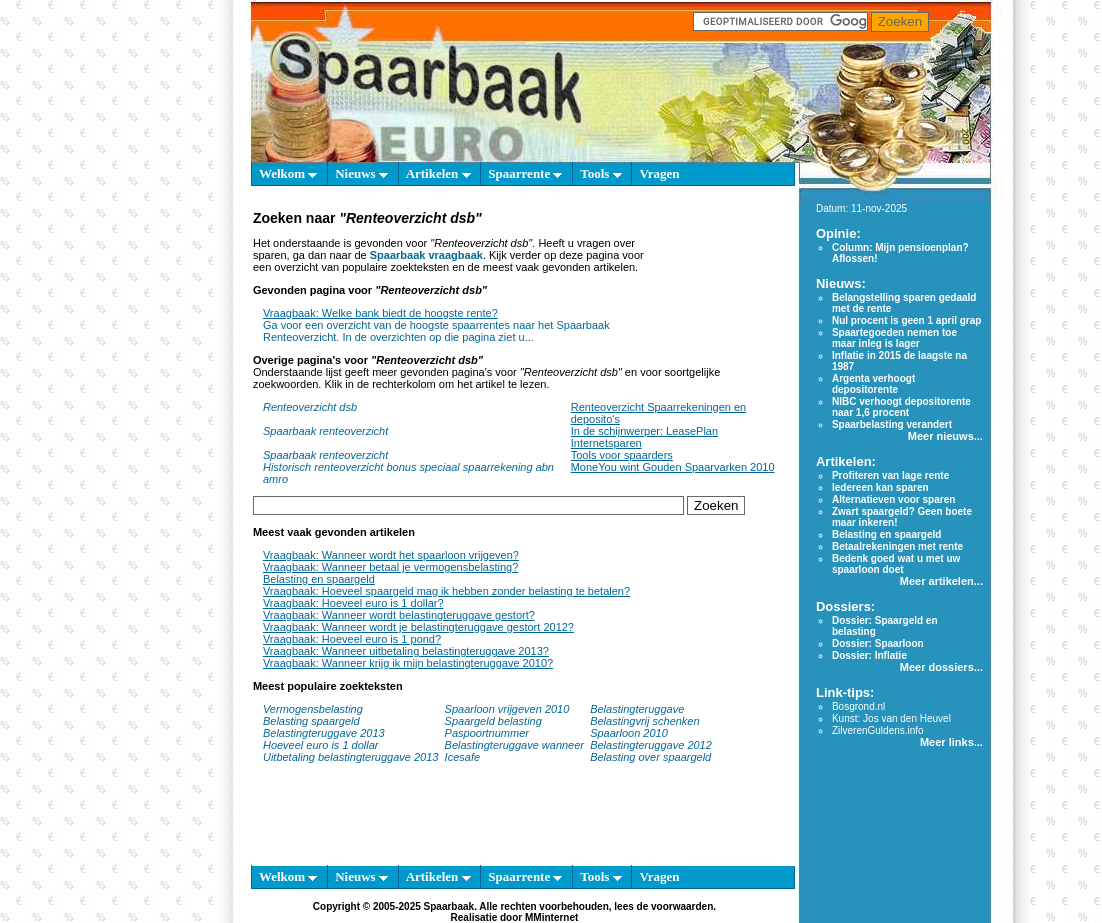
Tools (600, 173)
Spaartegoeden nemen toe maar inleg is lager (894, 338)
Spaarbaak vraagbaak (426, 255)
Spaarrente (525, 173)
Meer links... (951, 742)
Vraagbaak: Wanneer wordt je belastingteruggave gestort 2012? (418, 627)
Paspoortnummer (487, 733)
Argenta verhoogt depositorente (873, 384)
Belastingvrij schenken (644, 721)
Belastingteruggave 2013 (324, 733)
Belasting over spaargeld (650, 757)
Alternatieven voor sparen (893, 499)
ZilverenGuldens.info (878, 730)
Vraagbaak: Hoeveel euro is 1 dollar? (353, 603)
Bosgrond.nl (858, 706)
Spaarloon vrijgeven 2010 (507, 709)
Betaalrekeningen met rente (897, 546)
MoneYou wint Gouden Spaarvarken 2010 (673, 467)
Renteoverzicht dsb (310, 407)
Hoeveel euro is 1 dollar (321, 745)
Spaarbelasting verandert (892, 424)
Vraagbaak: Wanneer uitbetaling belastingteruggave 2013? (406, 651)
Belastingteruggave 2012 (651, 745)
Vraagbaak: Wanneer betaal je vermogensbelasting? (390, 567)
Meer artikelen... (941, 581)
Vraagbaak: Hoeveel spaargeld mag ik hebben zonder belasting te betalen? (446, 591)
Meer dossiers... (941, 667)
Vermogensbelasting (313, 709)
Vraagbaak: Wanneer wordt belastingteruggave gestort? (399, 615)
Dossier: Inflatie (869, 655)
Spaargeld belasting (493, 721)
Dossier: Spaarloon (878, 643)
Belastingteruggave (637, 709)
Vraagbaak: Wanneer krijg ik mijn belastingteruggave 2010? (408, 663)
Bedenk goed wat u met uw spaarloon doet (896, 564)
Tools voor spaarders (622, 455)
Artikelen (438, 173)
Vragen (659, 173)
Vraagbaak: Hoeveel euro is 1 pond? (352, 639)
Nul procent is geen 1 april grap (906, 320)
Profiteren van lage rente (890, 475)
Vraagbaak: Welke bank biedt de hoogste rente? (380, 313)
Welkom (288, 173)
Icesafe (462, 757)
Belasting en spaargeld (319, 579)
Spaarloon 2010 (630, 733)
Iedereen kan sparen (880, 487)
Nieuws (361, 173)
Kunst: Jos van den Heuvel (891, 718)
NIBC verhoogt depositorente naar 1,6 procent (901, 407)
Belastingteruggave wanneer (514, 745)
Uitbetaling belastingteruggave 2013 (351, 757)
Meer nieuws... (945, 436)
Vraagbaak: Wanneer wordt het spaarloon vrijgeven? (391, 555)
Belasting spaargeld (311, 721)
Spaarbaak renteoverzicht (325, 431)
